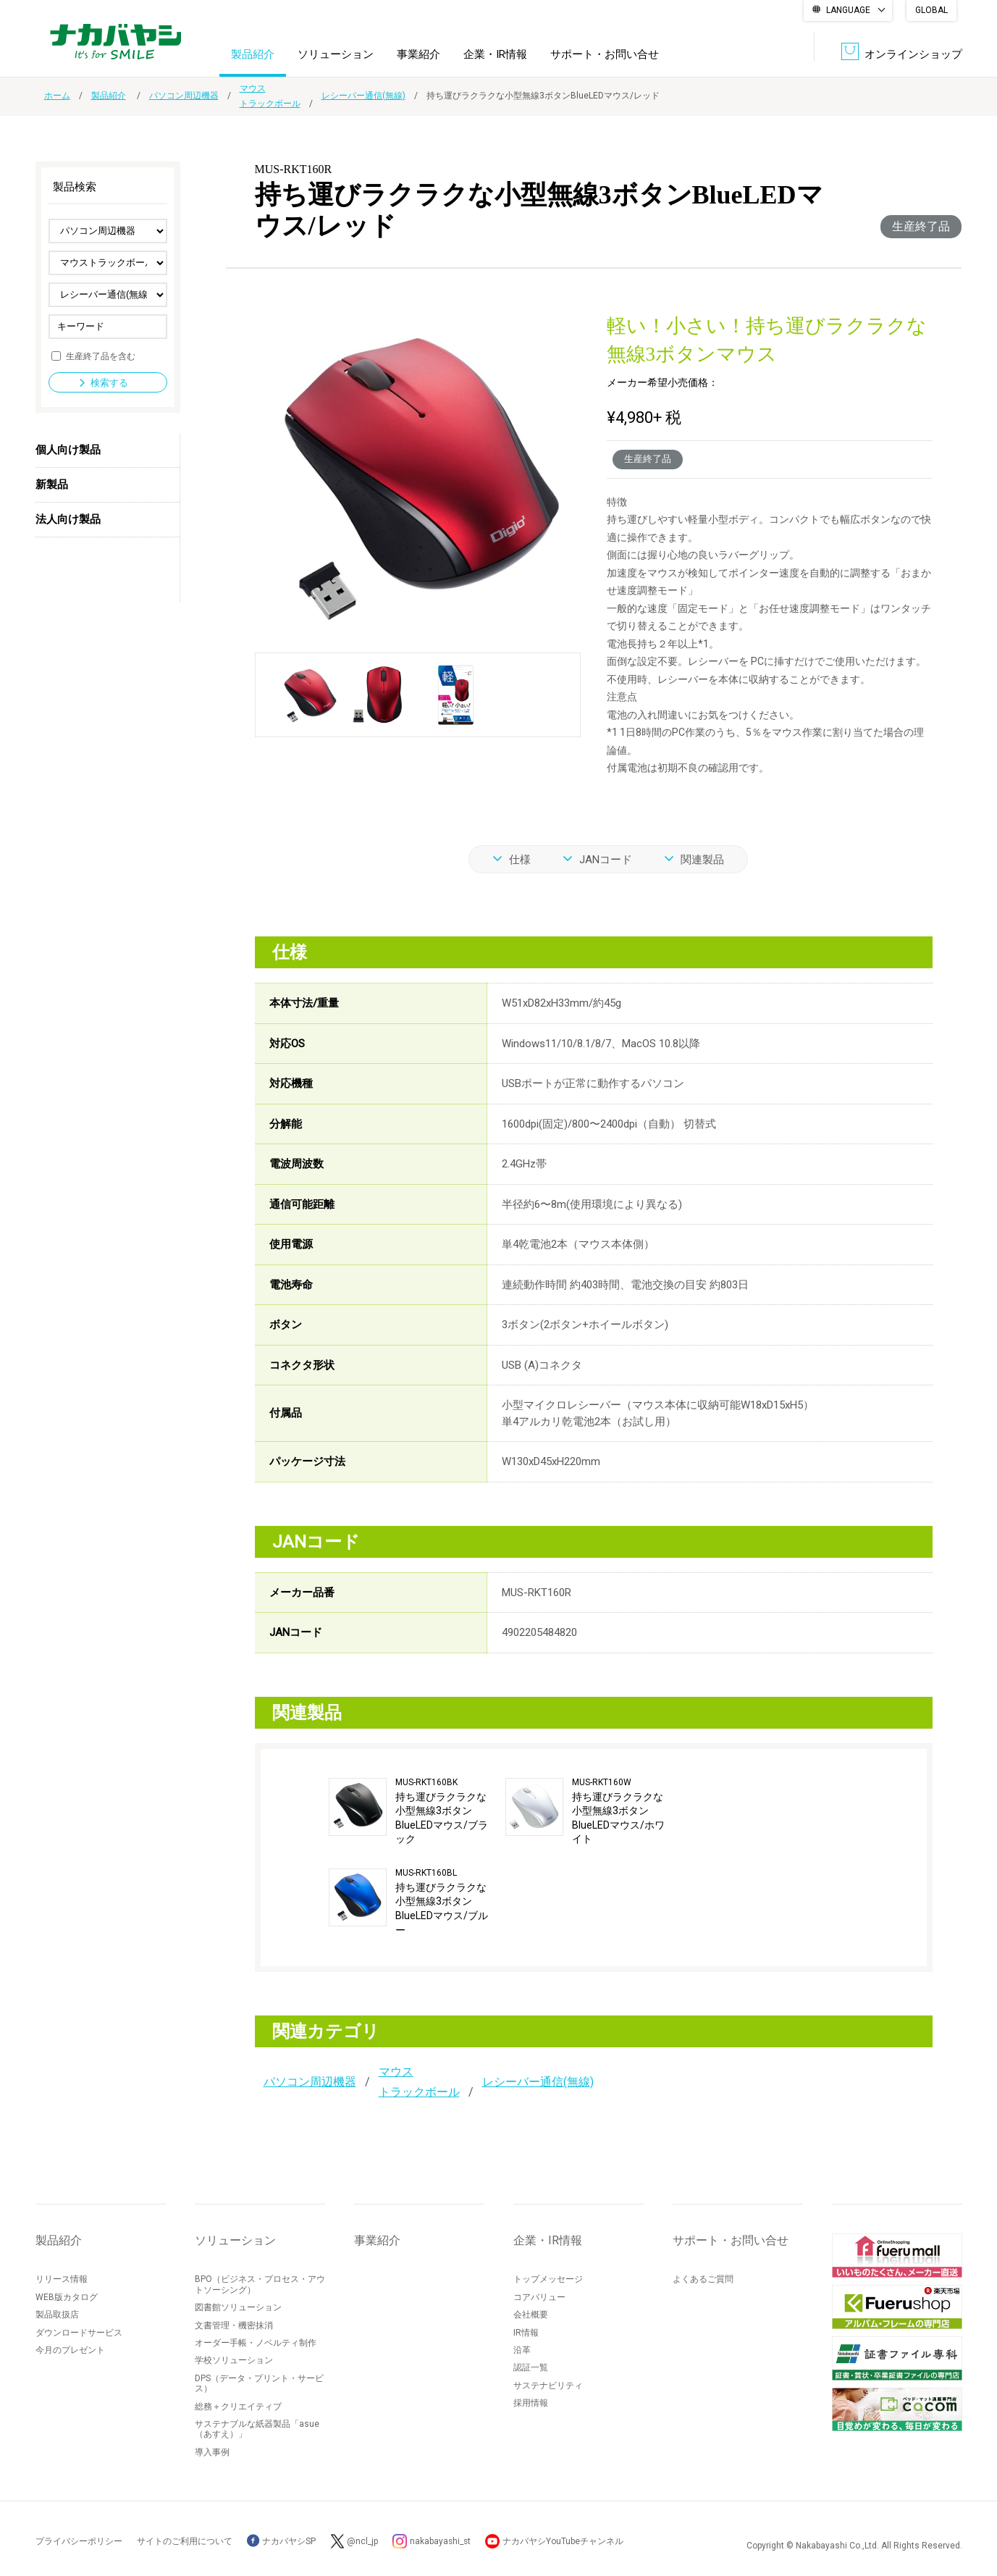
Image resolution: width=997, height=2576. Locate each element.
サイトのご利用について (184, 2541)
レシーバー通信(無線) (363, 96)
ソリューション (336, 53)
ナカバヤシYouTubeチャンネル (565, 2541)
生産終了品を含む (100, 356)
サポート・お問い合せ (604, 53)
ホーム (57, 96)
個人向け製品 (68, 450)
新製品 (51, 484)
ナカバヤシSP (281, 2541)
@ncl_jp (363, 2541)
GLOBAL (931, 10)
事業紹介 (418, 53)
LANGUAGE (848, 10)
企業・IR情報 (495, 53)
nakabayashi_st (442, 2541)
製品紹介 (252, 53)
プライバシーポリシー (78, 2541)
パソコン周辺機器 (184, 96)
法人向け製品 (68, 519)
